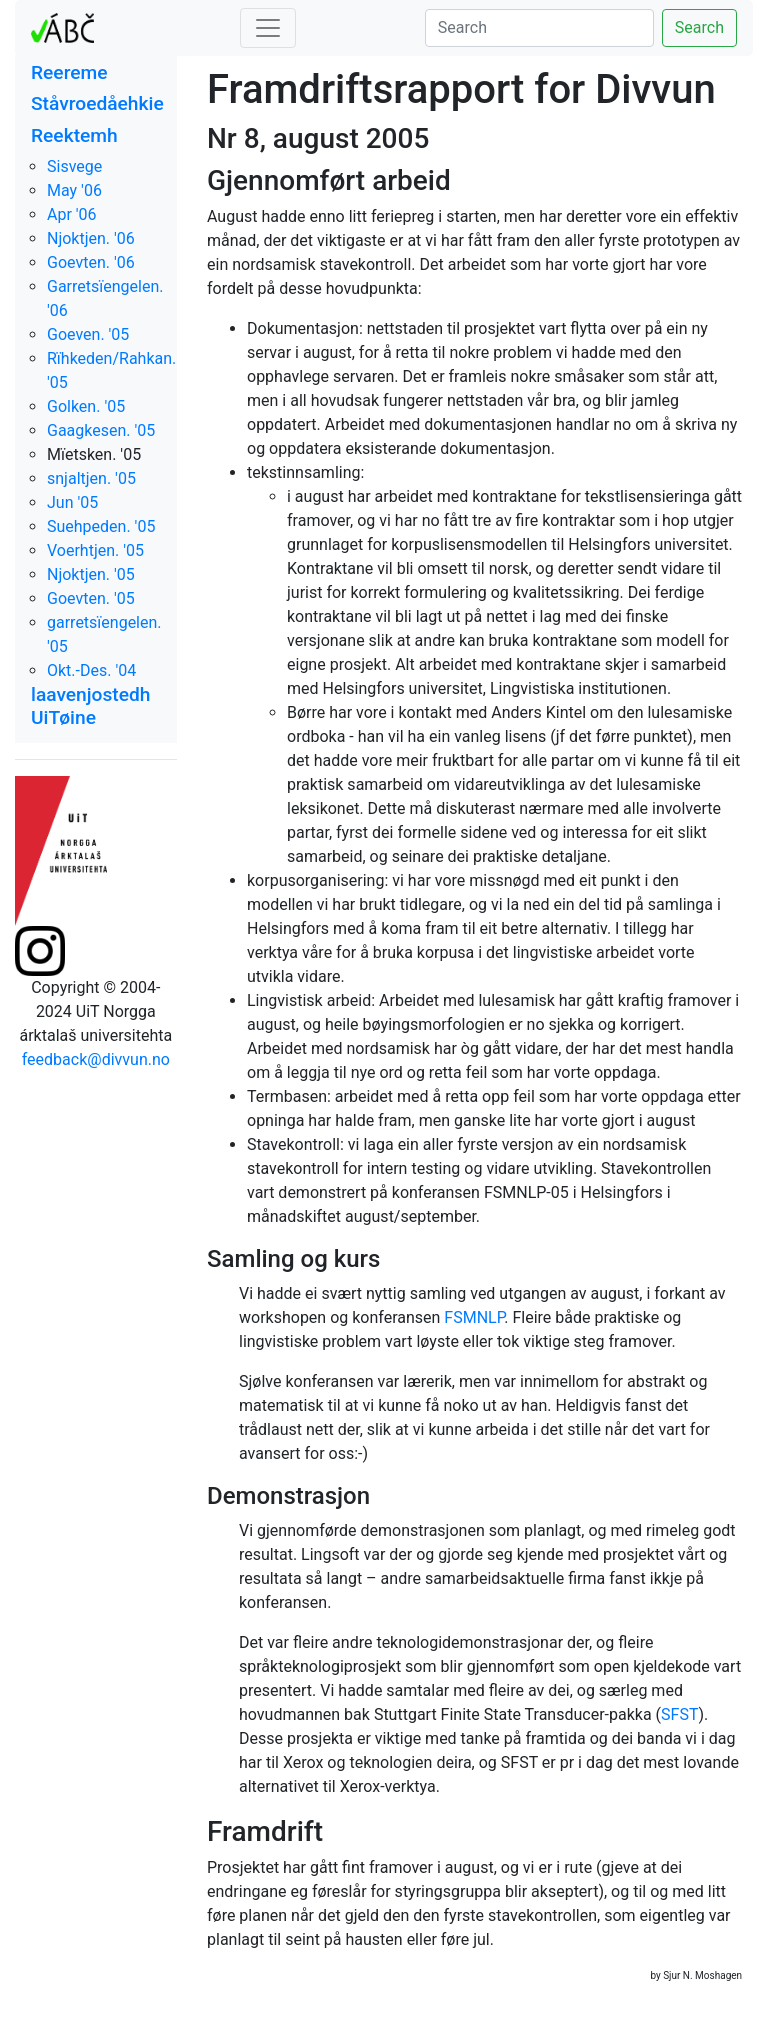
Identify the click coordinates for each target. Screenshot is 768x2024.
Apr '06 (72, 214)
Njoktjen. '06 (91, 238)
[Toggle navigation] (268, 28)
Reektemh (74, 135)
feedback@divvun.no (96, 1059)
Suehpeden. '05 (101, 526)
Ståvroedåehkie (97, 103)
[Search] (539, 28)
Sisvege (74, 166)
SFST (679, 1714)
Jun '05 (72, 502)
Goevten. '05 (91, 598)
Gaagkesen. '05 (101, 430)
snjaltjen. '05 (91, 478)
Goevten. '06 (91, 262)
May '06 (74, 190)
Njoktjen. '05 (91, 574)
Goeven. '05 (88, 334)
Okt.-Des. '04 (91, 670)
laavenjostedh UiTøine (91, 706)
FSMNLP (474, 1317)
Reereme (69, 72)
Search (699, 27)
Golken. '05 (86, 406)
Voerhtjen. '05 (95, 550)
